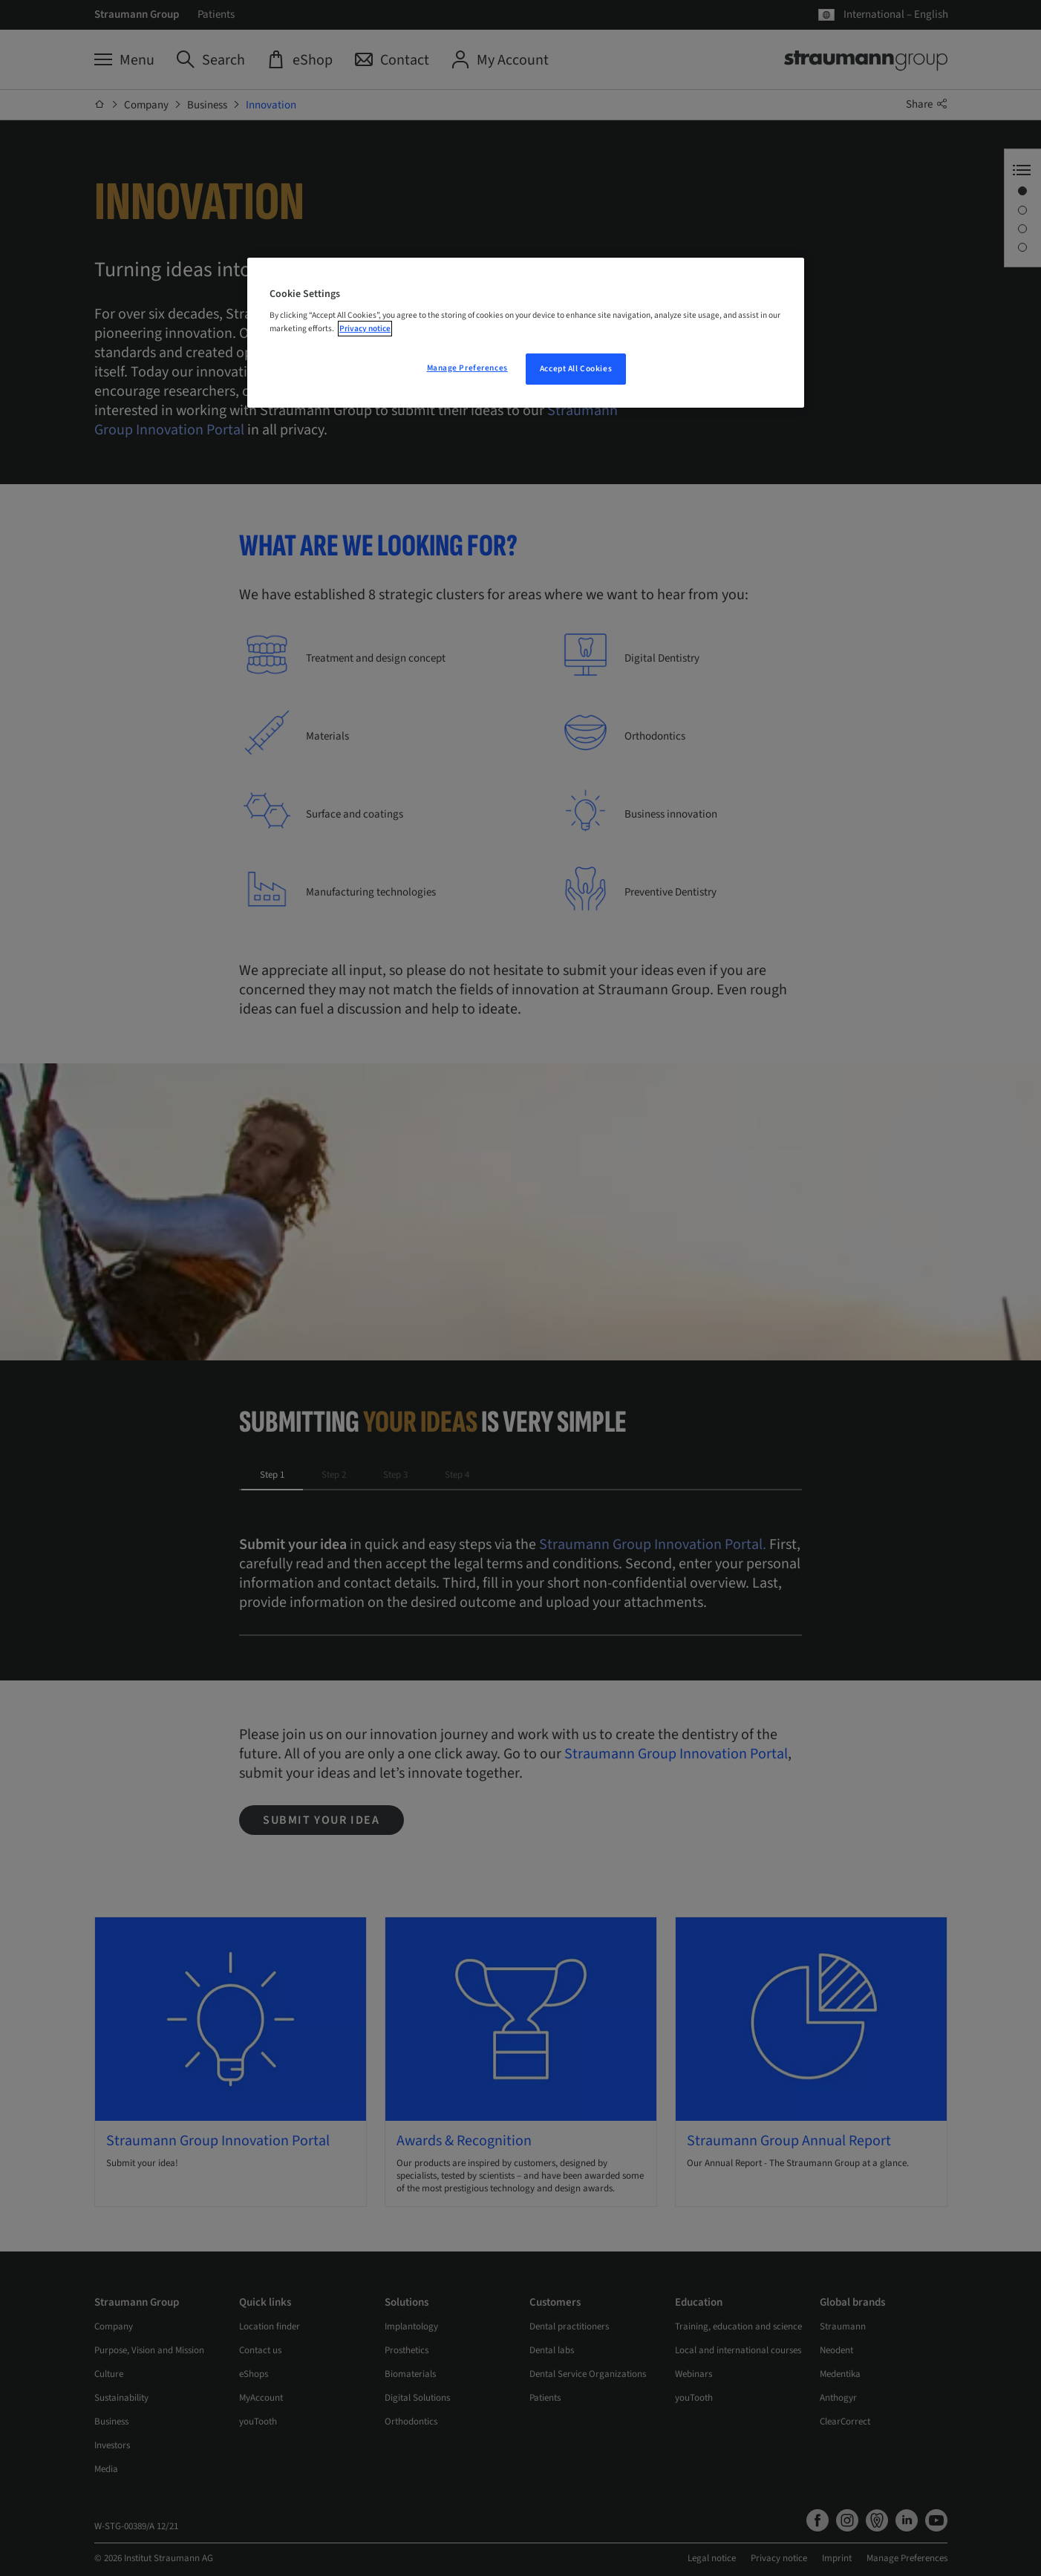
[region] (525, 333)
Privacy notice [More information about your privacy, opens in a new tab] (365, 328)
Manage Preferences (467, 368)
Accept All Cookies (576, 368)
